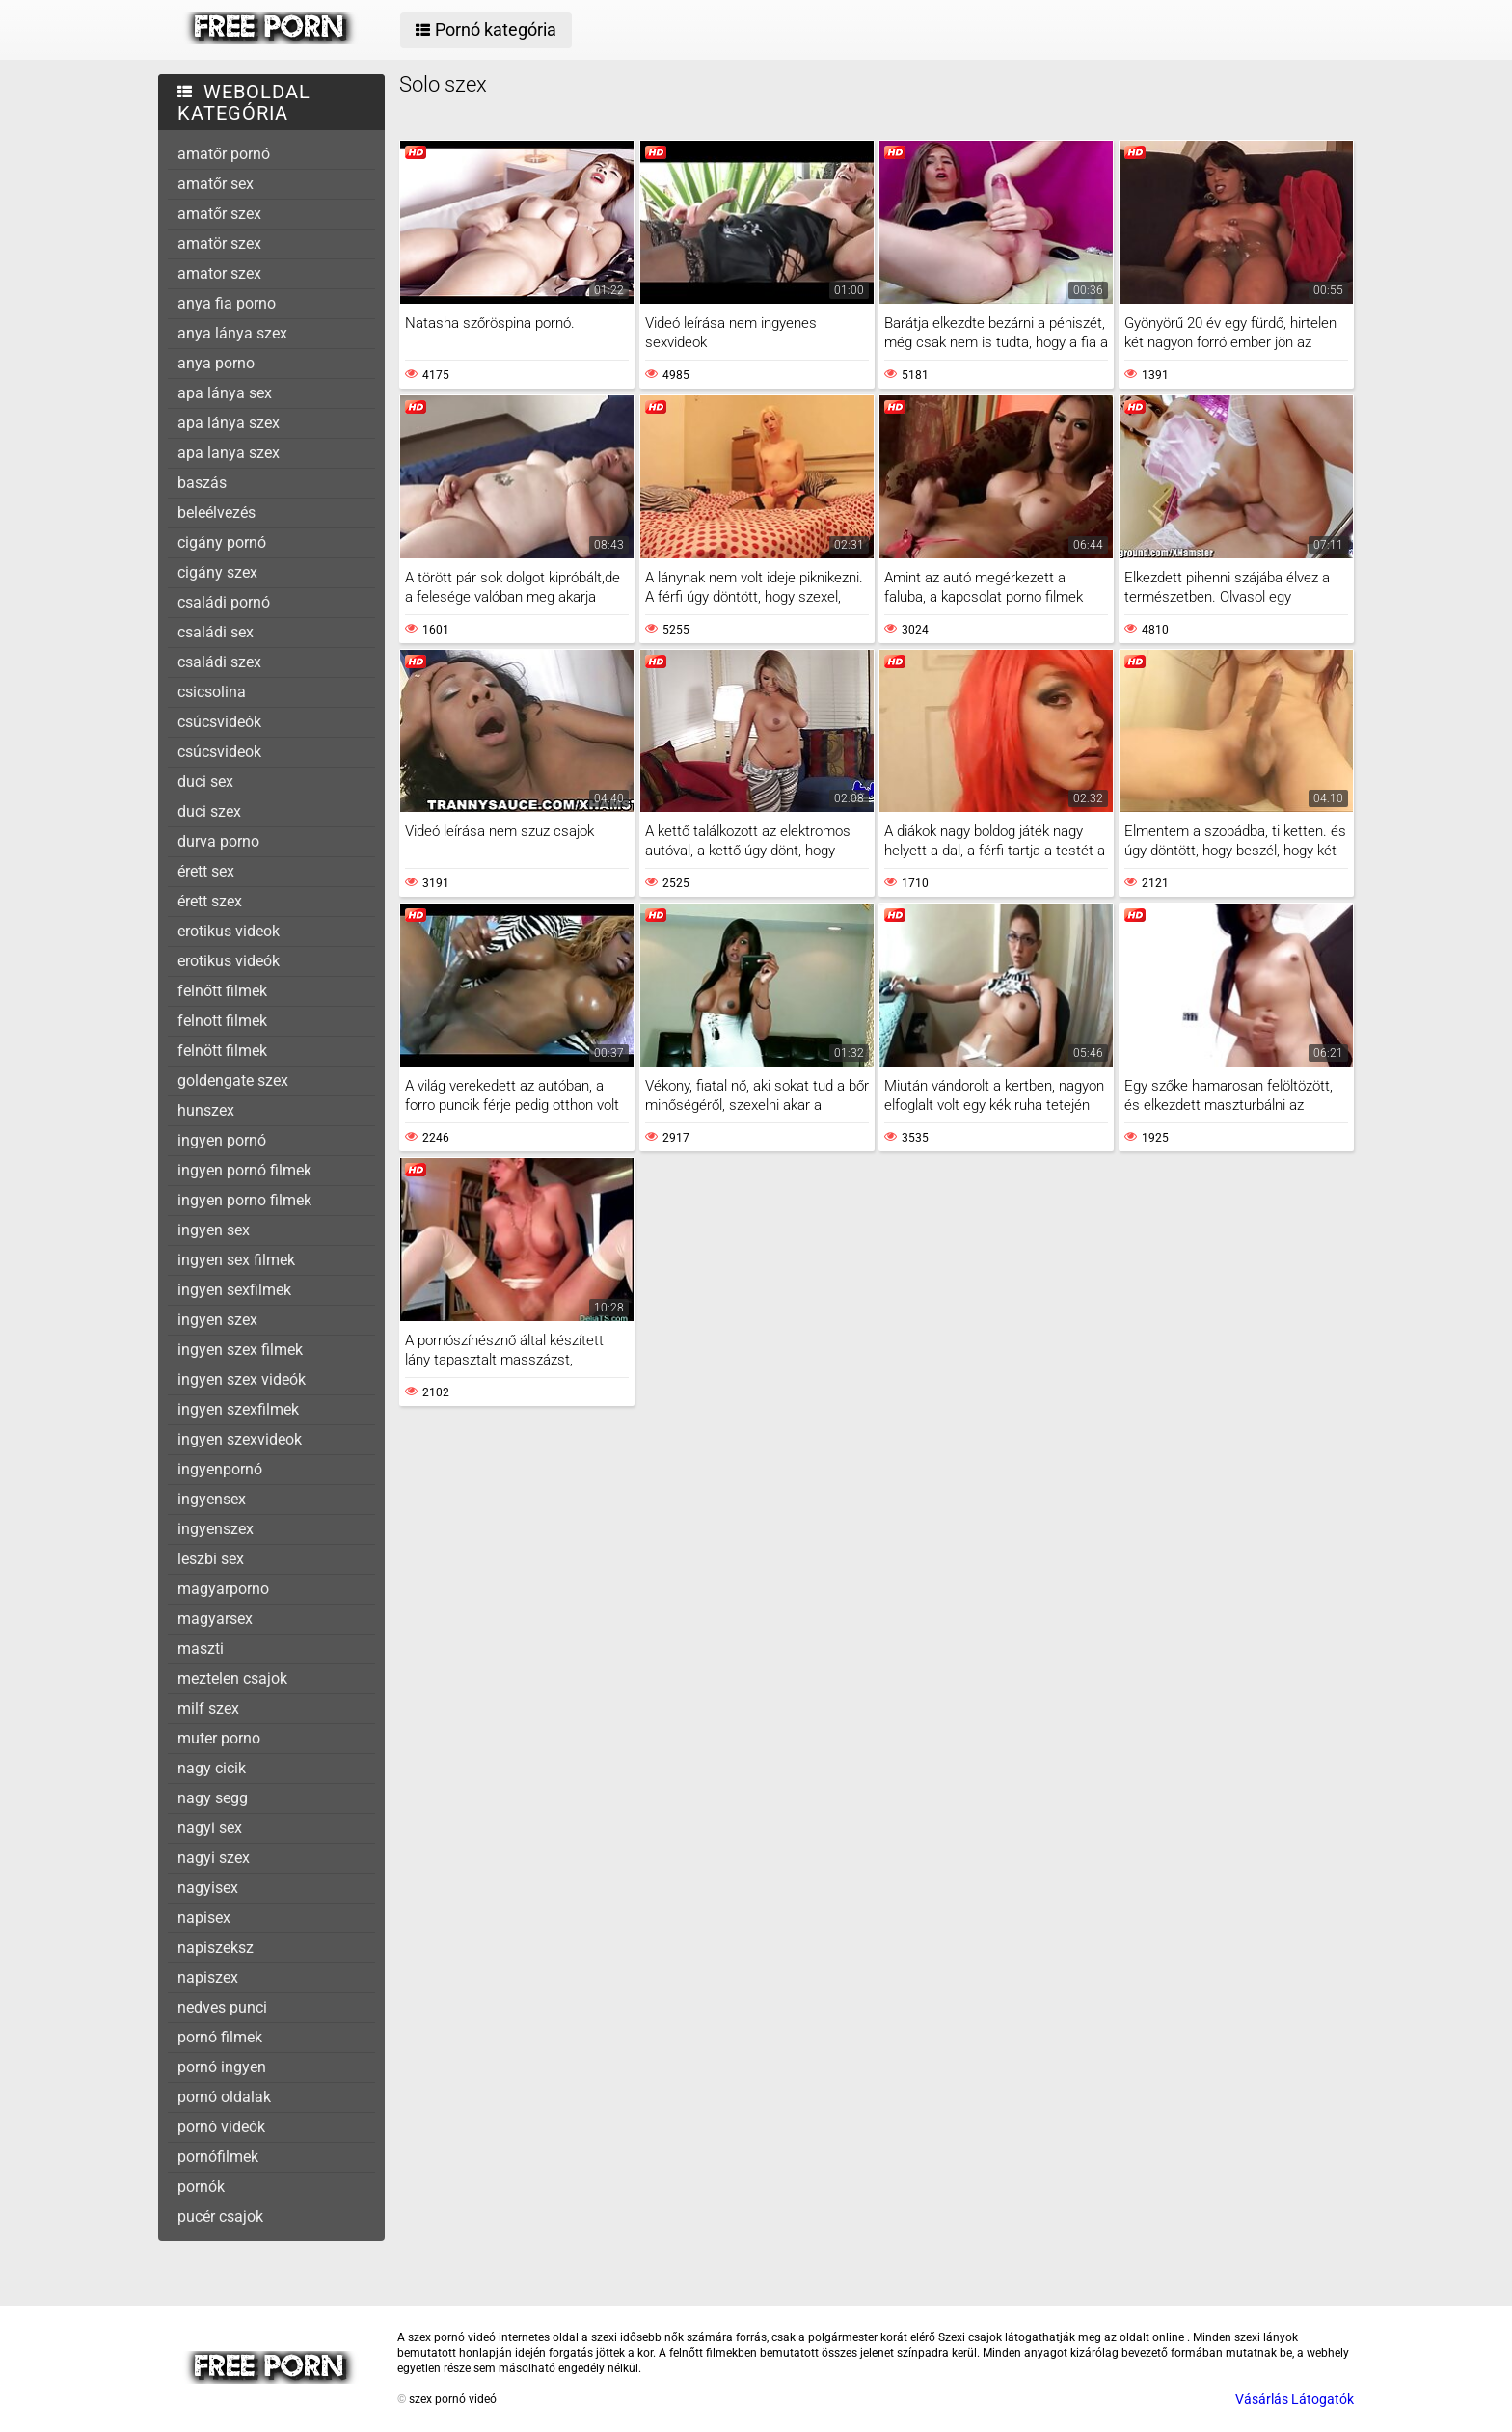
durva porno (218, 841)
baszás (202, 482)
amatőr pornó (223, 154)
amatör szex (219, 243)
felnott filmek (222, 1021)
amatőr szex (219, 213)
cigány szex (217, 572)
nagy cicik (211, 1768)
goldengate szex (232, 1080)
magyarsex (215, 1618)
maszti (200, 1648)
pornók (201, 2186)
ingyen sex (213, 1230)
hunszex (205, 1110)
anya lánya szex (232, 333)
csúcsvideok (219, 752)
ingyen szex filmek (240, 1349)
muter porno (218, 1738)
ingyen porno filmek (244, 1200)
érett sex (205, 871)
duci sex (205, 781)
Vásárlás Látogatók (1294, 2399)
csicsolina (211, 692)
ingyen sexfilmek (234, 1290)
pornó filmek (219, 2037)
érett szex (209, 901)
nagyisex (207, 1887)
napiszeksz (215, 1947)
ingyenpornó (219, 1469)
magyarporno (223, 1589)
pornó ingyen (221, 2067)
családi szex (219, 662)
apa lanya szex (228, 453)
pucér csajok (220, 2216)
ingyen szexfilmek (238, 1409)
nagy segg (212, 1798)
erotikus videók (228, 961)
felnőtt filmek (222, 991)
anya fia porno (226, 303)
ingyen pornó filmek (244, 1170)
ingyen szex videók (241, 1379)
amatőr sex (215, 184)
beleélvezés (216, 512)
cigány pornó (221, 542)
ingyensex (211, 1499)
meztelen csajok (232, 1678)
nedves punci (222, 2007)
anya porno (216, 363)
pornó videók (221, 2127)
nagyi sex (209, 1828)
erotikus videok (228, 931)
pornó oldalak (224, 2097)
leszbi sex (210, 1559)
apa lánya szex (228, 423)
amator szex (219, 273)
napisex (203, 1917)
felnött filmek (222, 1050)
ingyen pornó (221, 1140)
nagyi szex (213, 1858)
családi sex (215, 632)
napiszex (207, 1977)
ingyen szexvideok (239, 1439)
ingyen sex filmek (236, 1260)
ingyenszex (215, 1529)
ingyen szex (217, 1320)
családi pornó (223, 602)
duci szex (209, 811)
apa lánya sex (224, 393)
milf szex (208, 1708)
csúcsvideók (219, 722)
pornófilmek (217, 2157)
